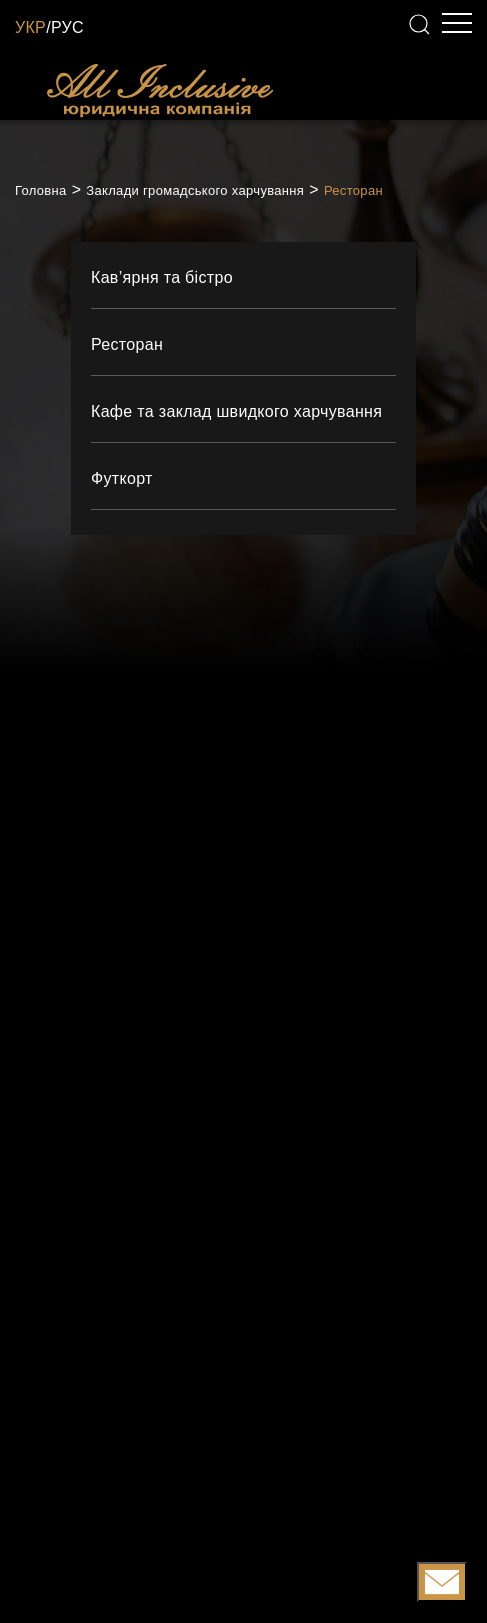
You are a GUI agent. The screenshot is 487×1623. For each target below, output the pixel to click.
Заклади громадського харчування (195, 190)
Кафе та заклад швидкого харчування (236, 411)
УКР (30, 27)
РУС (67, 27)
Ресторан (353, 190)
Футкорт (122, 478)
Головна (41, 190)
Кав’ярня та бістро (162, 277)
